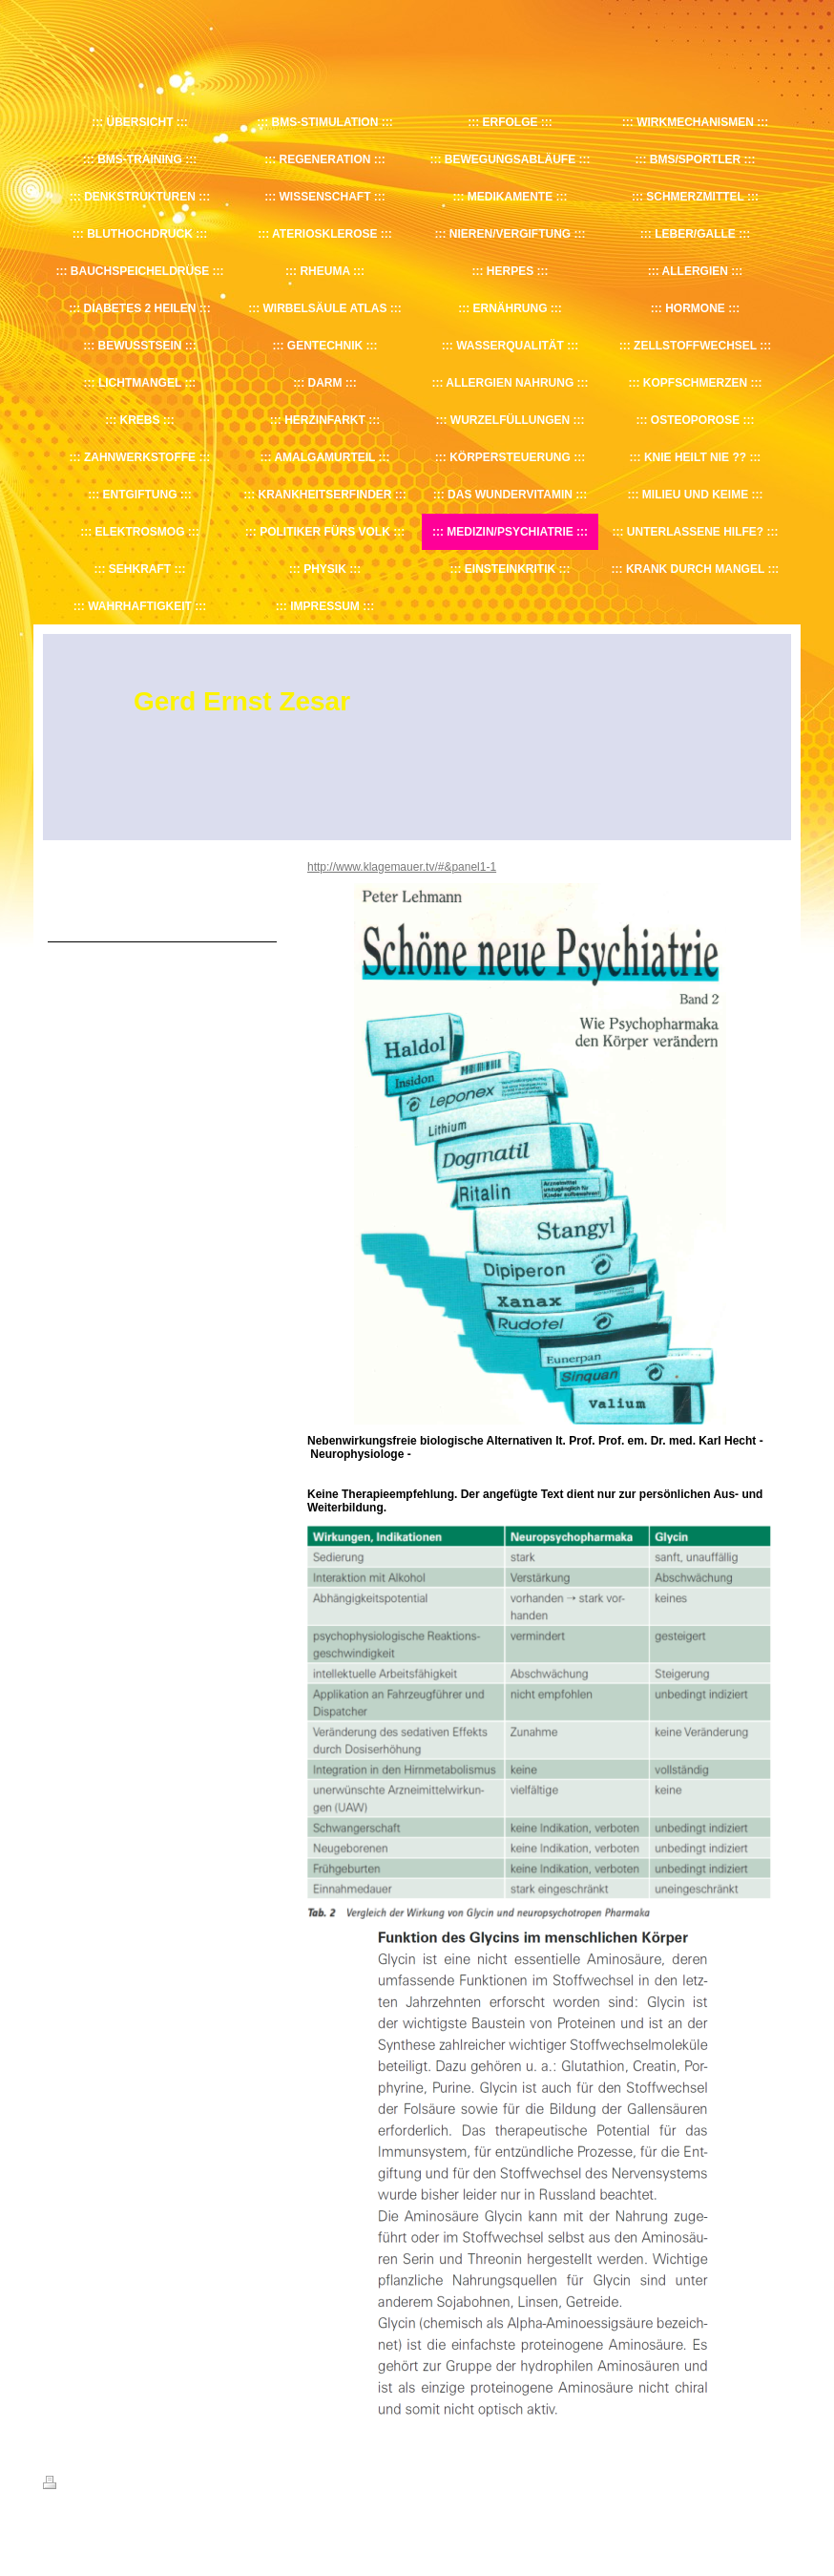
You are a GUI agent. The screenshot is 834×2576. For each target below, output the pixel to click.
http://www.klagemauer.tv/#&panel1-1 (401, 867)
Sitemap (152, 2485)
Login (778, 2482)
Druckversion (85, 2485)
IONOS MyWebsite (220, 2530)
